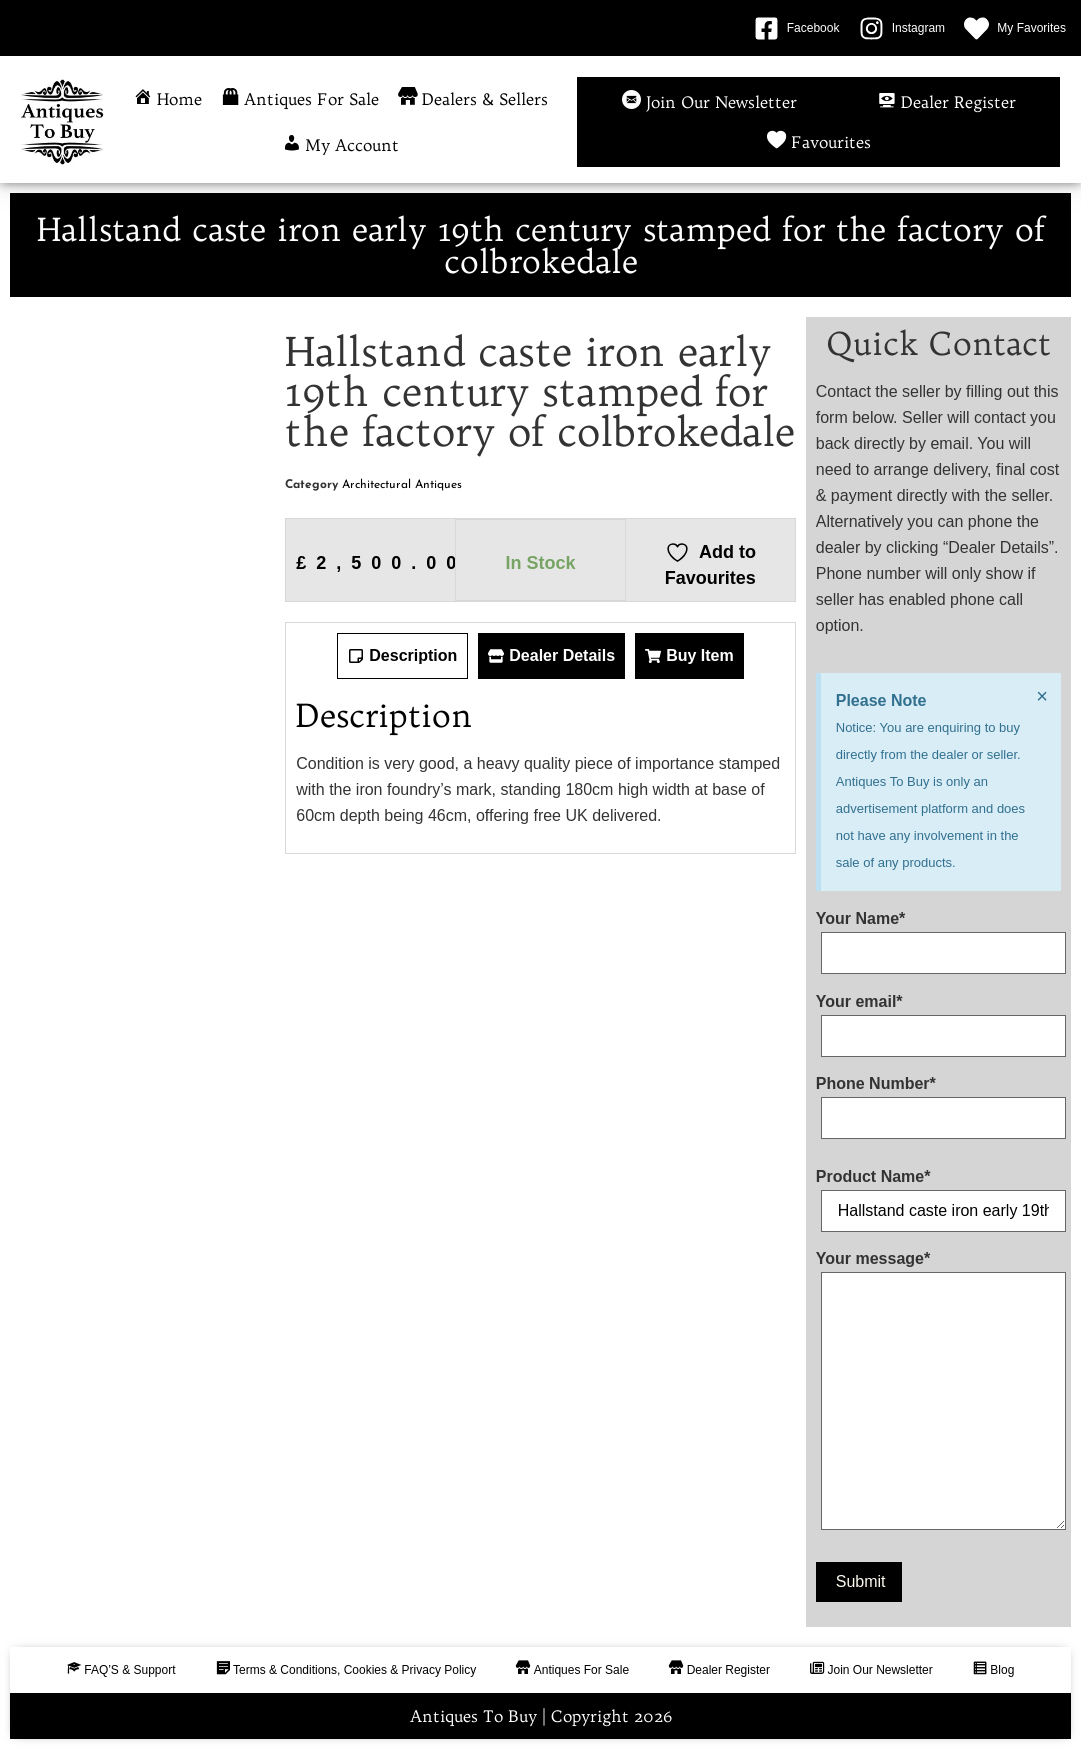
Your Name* (938, 936)
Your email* (938, 1019)
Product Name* (938, 1194)
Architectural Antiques (402, 485)
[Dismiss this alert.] (1042, 696)
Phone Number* (938, 1101)
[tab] (402, 656)
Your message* (938, 1394)
